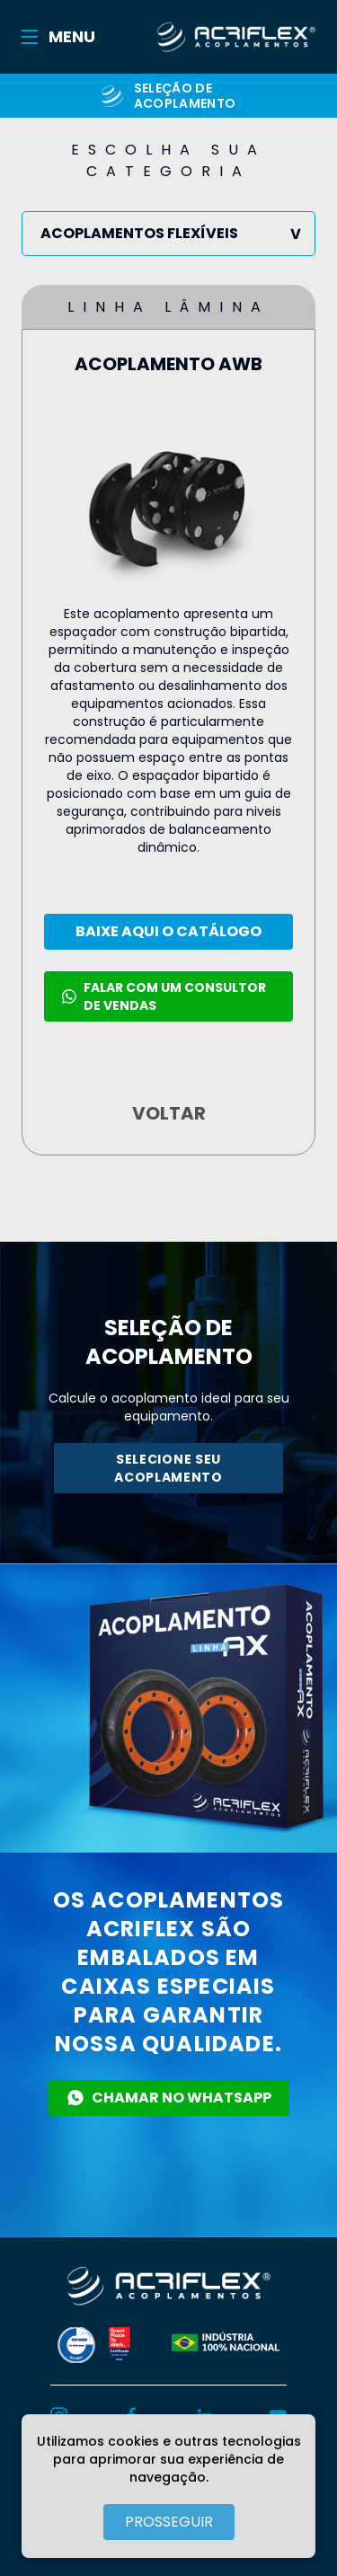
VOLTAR (169, 1113)
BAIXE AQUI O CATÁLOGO (168, 931)
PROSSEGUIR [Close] (169, 2521)
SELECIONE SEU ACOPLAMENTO (168, 1468)
